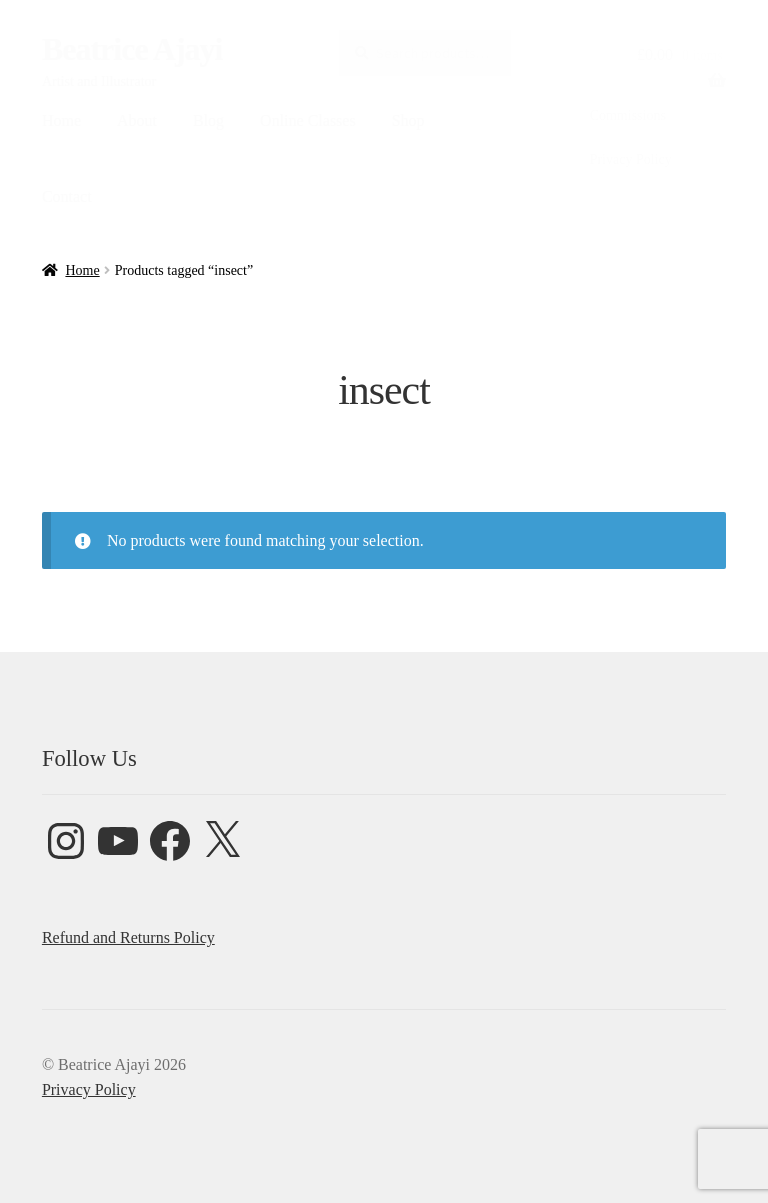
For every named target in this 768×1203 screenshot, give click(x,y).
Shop (408, 120)
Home (61, 120)
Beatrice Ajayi (132, 49)
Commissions (628, 115)
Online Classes (308, 120)
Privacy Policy (631, 159)
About (137, 120)
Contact (67, 196)
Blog (208, 120)
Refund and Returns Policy (128, 937)
